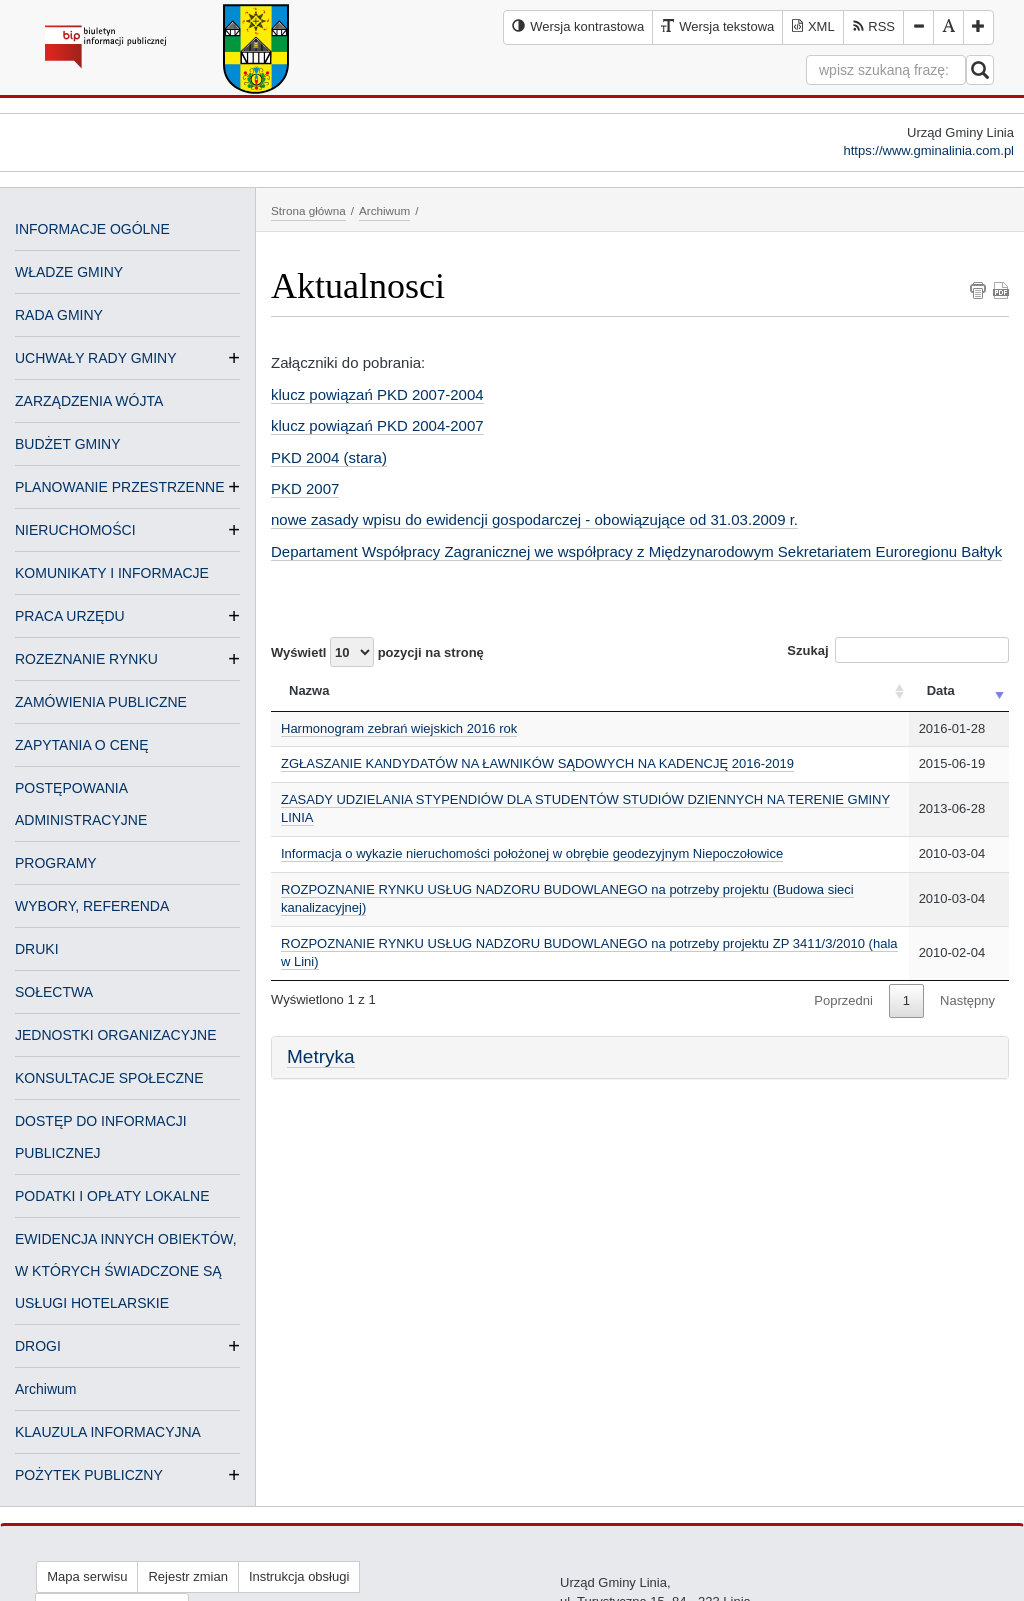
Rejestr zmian (187, 1576)
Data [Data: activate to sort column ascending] (941, 690)
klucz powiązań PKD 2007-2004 (377, 394)
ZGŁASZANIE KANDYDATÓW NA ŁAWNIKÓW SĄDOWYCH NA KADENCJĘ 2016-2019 (537, 763)
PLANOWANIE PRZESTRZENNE (120, 487)
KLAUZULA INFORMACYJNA (108, 1432)
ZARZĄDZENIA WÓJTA (89, 401)
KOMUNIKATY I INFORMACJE (112, 573)
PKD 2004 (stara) (329, 457)
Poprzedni (843, 1000)
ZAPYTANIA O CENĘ (82, 745)
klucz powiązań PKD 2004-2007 (377, 425)
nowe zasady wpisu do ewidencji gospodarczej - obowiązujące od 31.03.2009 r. (534, 519)
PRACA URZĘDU (70, 616)
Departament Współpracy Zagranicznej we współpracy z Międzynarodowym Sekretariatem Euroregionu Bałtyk (636, 551)
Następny (967, 1000)
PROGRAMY (56, 863)
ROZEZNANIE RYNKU (86, 659)
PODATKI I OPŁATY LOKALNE (112, 1196)
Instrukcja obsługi (299, 1576)
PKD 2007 (305, 488)
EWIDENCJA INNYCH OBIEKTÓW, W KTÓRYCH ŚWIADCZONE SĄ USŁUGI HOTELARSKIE (126, 1271)
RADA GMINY (59, 315)
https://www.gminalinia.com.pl (928, 150)
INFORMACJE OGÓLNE (92, 229)
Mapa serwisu (87, 1576)
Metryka (321, 1056)
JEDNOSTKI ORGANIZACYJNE (115, 1035)
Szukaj (898, 650)
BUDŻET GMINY (68, 444)
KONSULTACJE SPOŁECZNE (109, 1078)
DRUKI (37, 949)
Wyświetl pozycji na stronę (377, 652)
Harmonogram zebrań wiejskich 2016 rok (399, 728)
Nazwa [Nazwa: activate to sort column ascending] (309, 690)
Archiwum (45, 1389)
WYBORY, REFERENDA (92, 906)
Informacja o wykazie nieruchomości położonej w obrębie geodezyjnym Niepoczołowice (532, 853)
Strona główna (308, 210)
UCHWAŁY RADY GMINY (96, 358)
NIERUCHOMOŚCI (75, 530)
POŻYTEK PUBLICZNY (89, 1475)
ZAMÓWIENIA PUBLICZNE (101, 702)
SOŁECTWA (54, 992)
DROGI (38, 1346)
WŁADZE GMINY (69, 272)
